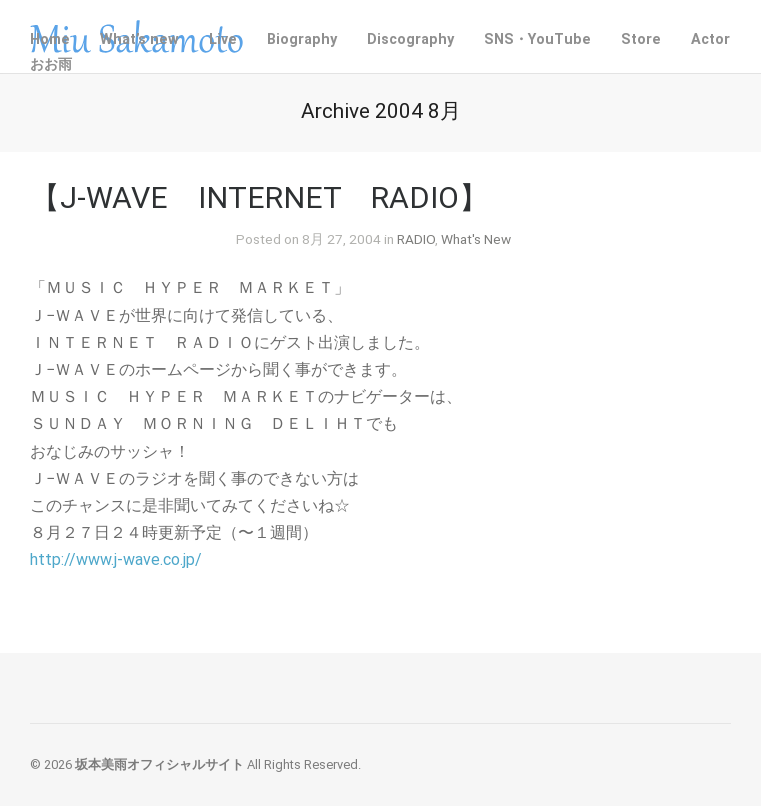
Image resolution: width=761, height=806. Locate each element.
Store (641, 39)
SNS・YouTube (537, 39)
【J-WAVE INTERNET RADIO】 (259, 197)
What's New (476, 239)
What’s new (139, 39)
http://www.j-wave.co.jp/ (116, 559)
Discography (410, 39)
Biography (302, 39)
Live (223, 39)
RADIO (416, 239)
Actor (710, 39)
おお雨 (51, 64)
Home (50, 39)
